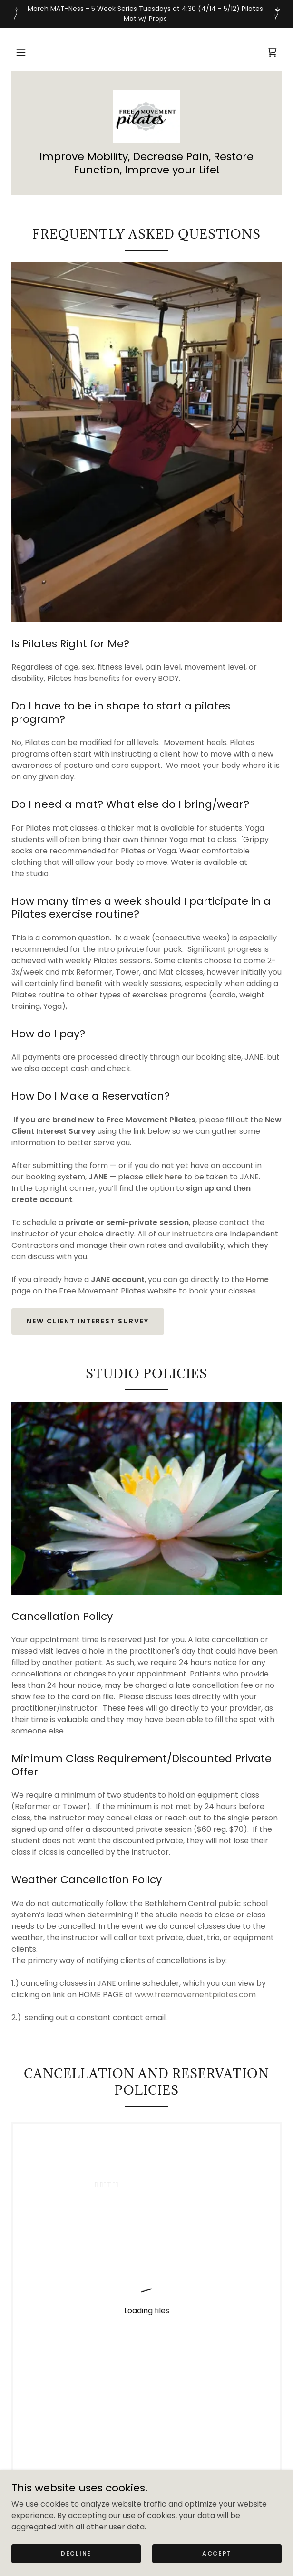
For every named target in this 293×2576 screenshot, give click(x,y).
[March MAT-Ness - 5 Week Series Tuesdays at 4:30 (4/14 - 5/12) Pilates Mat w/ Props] (146, 14)
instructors (192, 1233)
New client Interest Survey (88, 1321)
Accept (217, 2553)
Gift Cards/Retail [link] (146, 2369)
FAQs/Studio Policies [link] (146, 2410)
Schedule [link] (146, 2355)
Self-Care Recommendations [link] (146, 2383)
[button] (20, 52)
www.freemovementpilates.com (195, 1994)
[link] (272, 52)
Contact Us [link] (146, 2397)
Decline (76, 2553)
